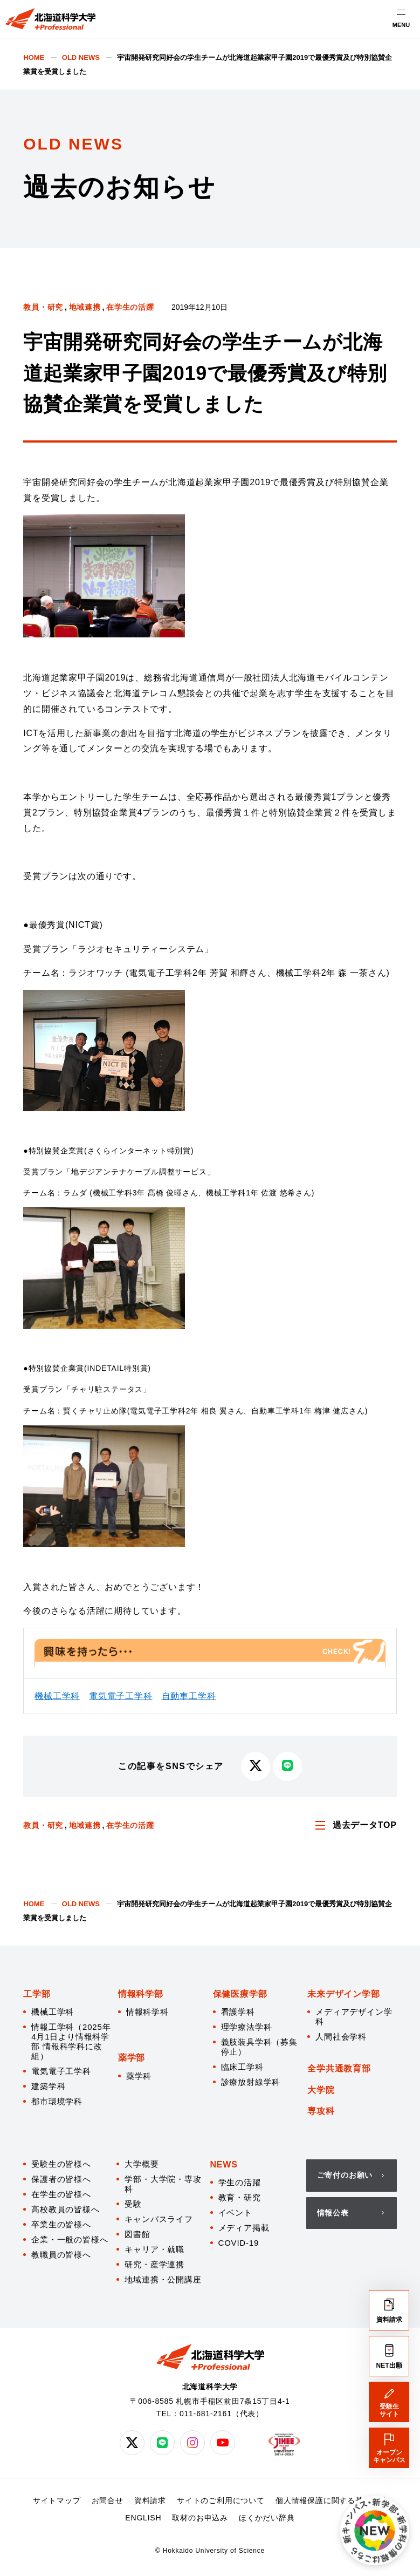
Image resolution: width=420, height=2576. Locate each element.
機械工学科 (57, 1696)
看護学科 (238, 2011)
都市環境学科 (56, 2101)
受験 (133, 2203)
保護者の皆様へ (61, 2179)
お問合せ (107, 2500)
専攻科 (320, 2111)
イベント (235, 2212)
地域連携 (85, 307)
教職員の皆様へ (61, 2254)
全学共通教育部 (339, 2068)
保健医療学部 (240, 1994)
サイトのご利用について (221, 2500)
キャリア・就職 (154, 2249)
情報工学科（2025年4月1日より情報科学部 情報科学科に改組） (71, 2041)
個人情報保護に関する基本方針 (331, 2500)
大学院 (320, 2090)
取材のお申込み (200, 2517)
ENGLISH (143, 2517)
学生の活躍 (239, 2182)
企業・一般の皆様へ (69, 2239)
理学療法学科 (246, 2026)
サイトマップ (57, 2500)
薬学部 (131, 2057)
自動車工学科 (189, 1696)
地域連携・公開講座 (163, 2279)
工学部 (36, 1994)
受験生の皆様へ (61, 2164)
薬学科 (139, 2076)
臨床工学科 (242, 2066)
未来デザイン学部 (343, 1994)
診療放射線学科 (251, 2081)
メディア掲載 (244, 2227)
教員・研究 (43, 307)
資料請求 (150, 2500)
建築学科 (48, 2086)
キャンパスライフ (158, 2219)
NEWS (224, 2164)
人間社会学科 (341, 2036)
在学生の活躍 (130, 307)
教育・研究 (239, 2197)
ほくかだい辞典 (267, 2517)
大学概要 (142, 2164)
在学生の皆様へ (61, 2194)
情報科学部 (140, 1994)
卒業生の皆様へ (61, 2224)
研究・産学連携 (154, 2264)
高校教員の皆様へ (65, 2209)
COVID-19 (238, 2242)
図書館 (137, 2234)
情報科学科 (147, 2011)
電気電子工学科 (121, 1696)
